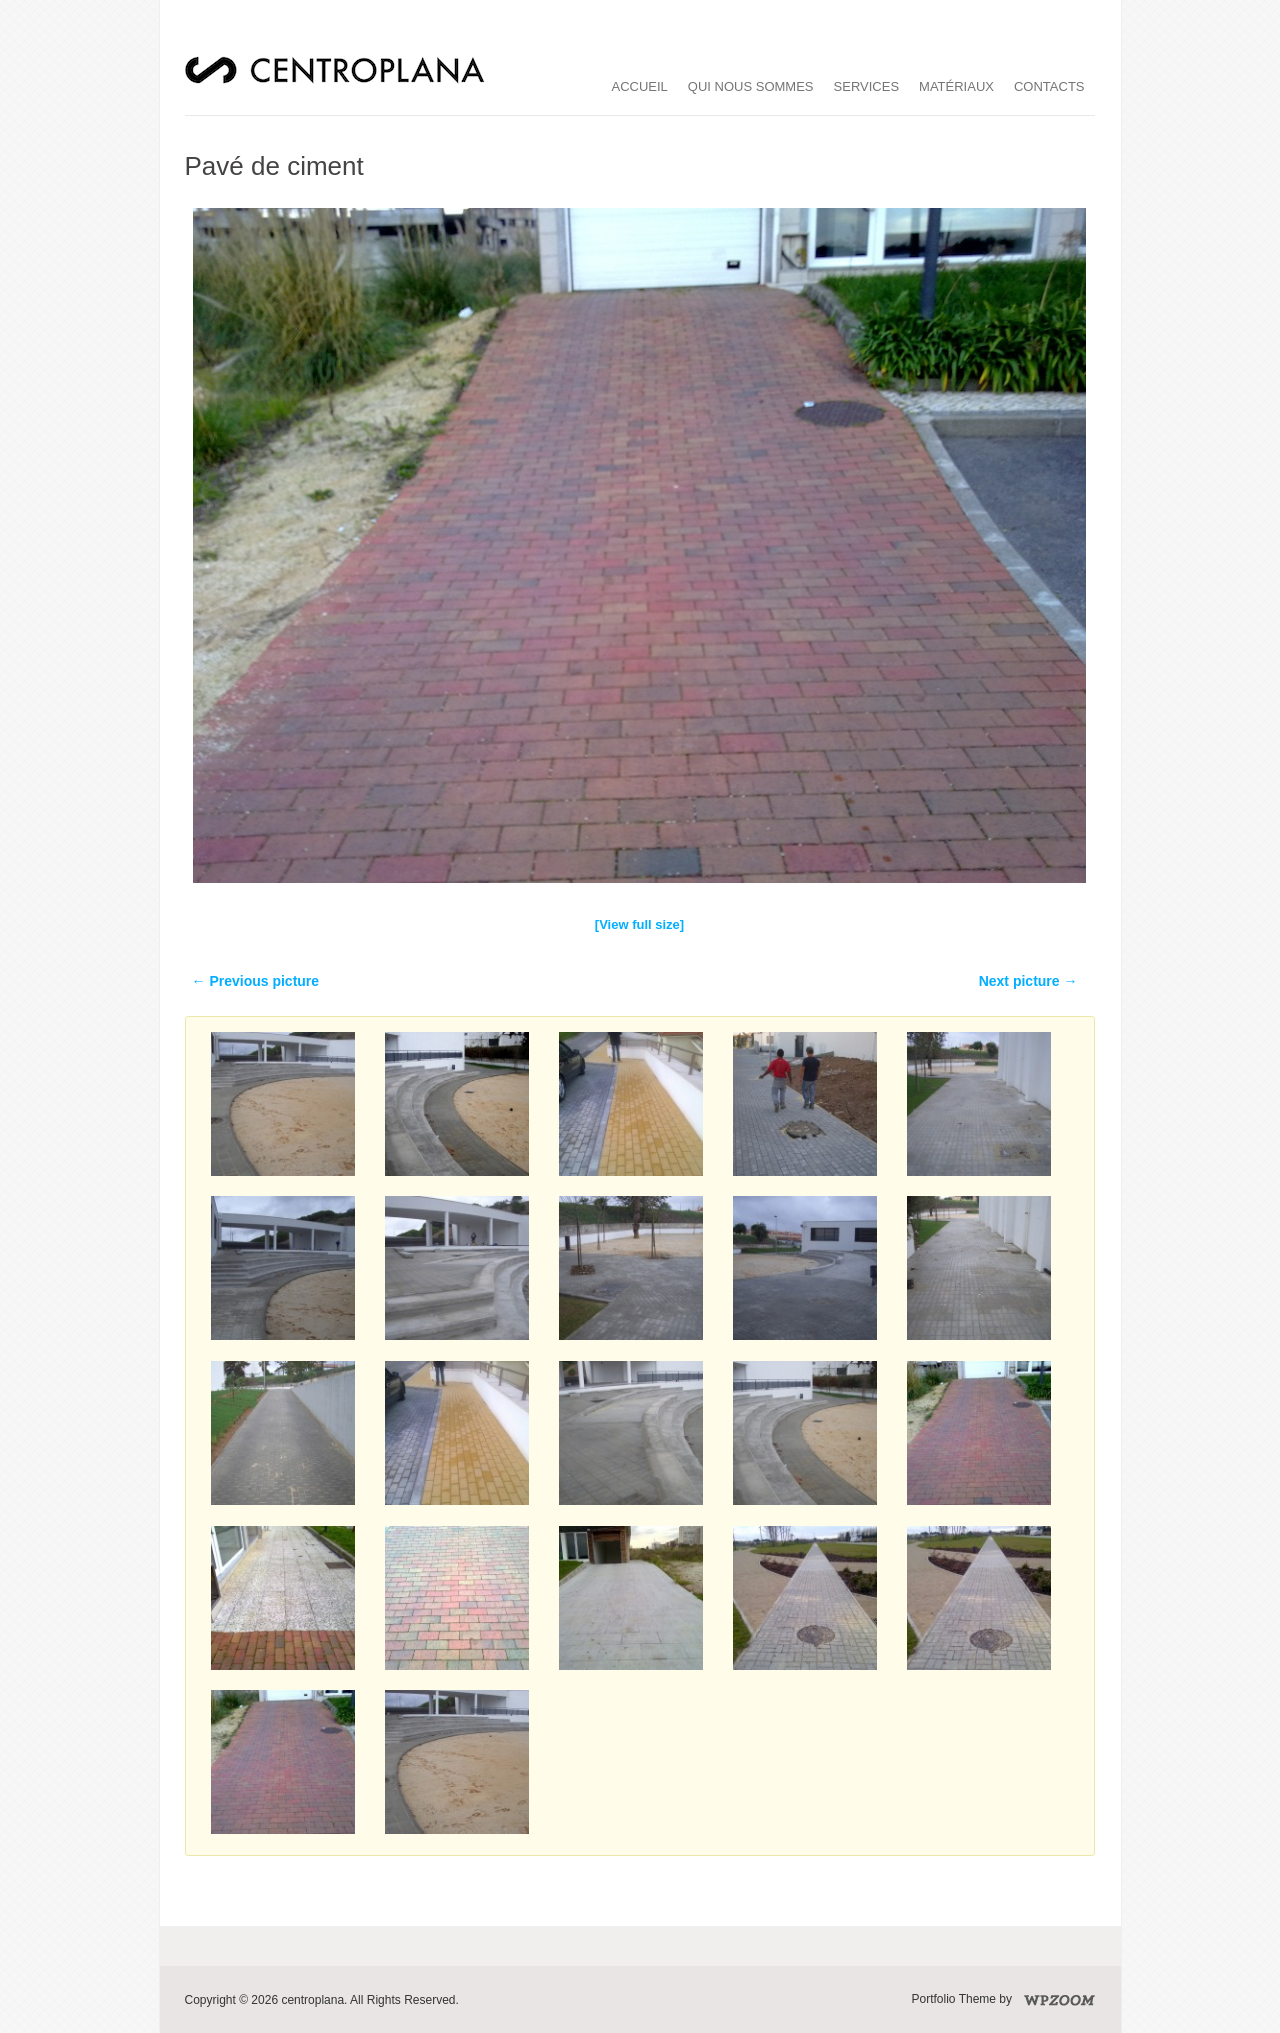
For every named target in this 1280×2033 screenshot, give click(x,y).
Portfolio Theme (954, 1999)
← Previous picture (256, 981)
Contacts (1049, 86)
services (867, 86)
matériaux (956, 86)
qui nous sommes (751, 86)
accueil (640, 86)
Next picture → (1028, 981)
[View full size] (639, 924)
